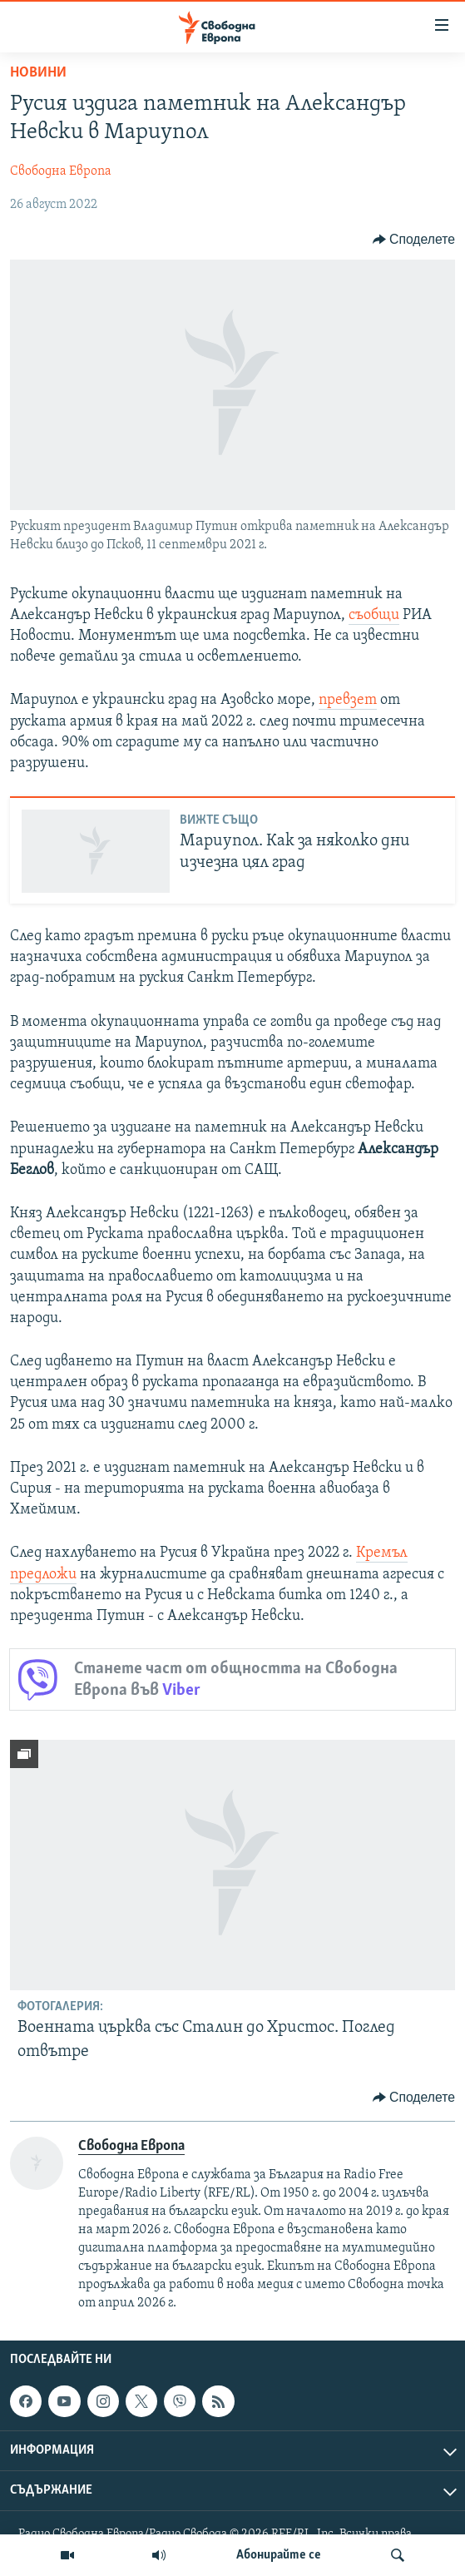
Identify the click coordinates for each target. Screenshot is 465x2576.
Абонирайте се (278, 2555)
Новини (38, 73)
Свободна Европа (60, 171)
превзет (348, 700)
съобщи (374, 615)
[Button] (414, 239)
